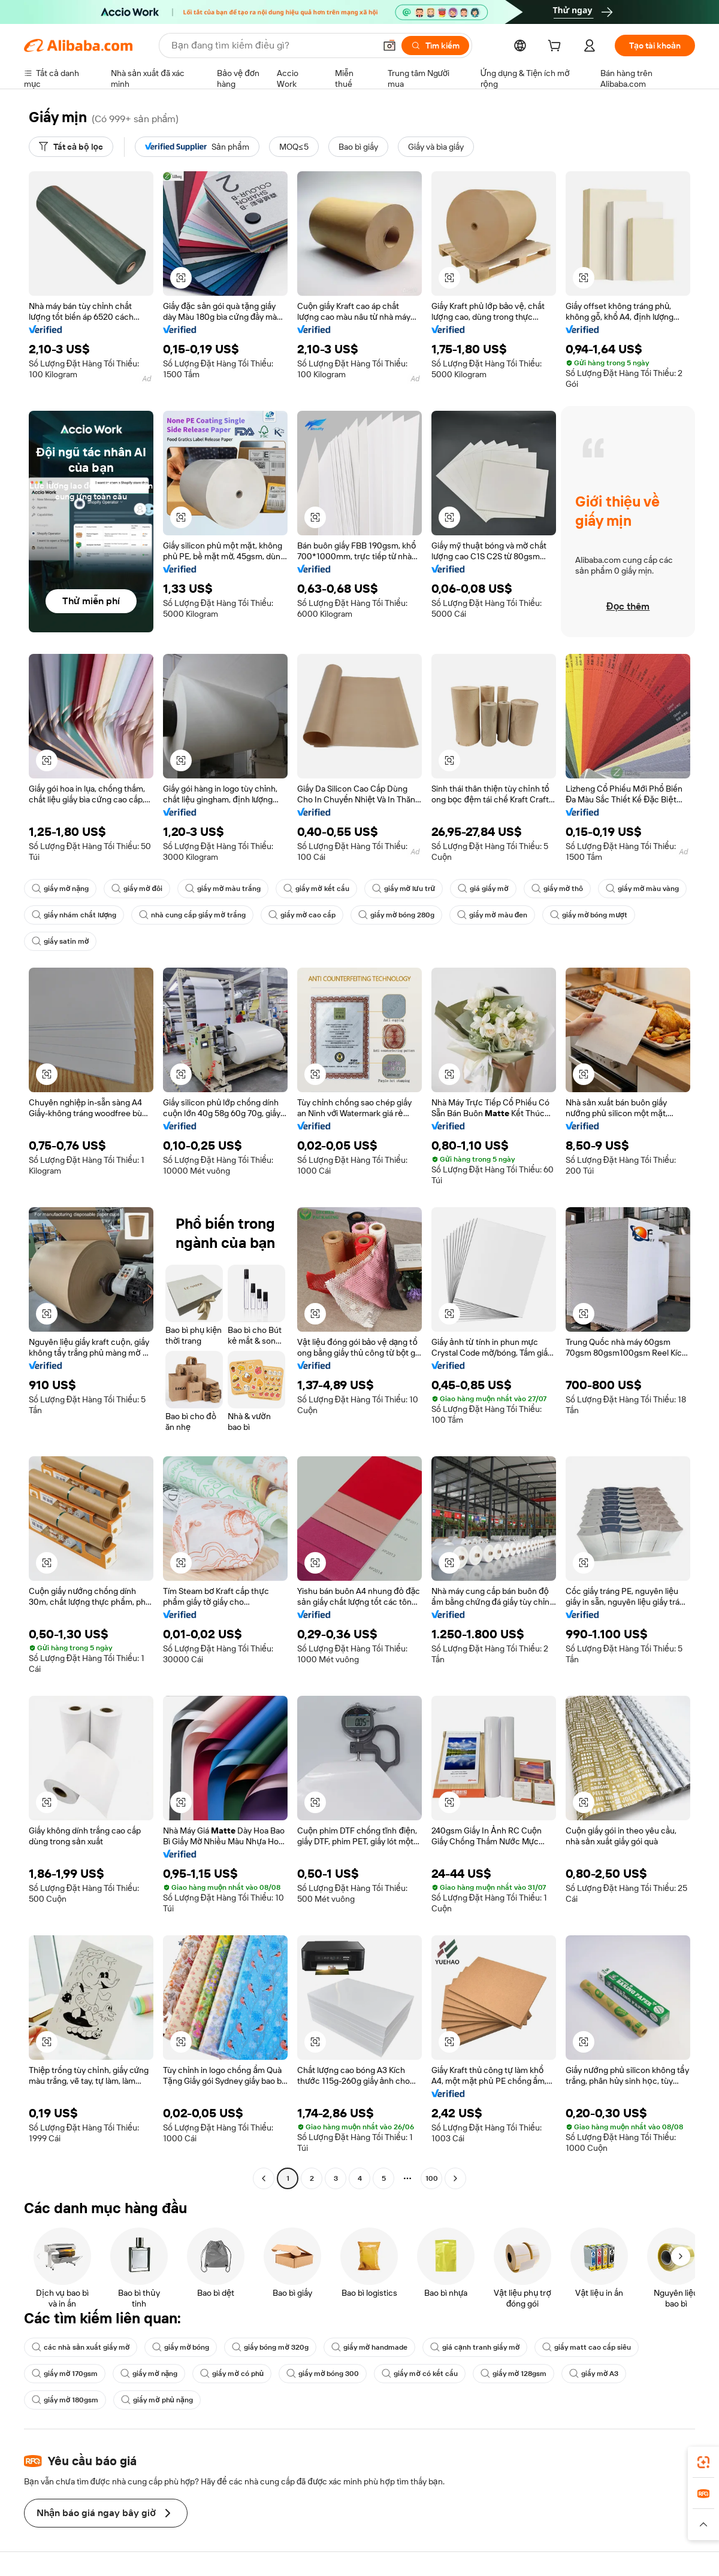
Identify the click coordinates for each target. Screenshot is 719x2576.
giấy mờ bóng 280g (396, 915)
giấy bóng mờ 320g (270, 2347)
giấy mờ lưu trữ (404, 888)
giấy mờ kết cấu (316, 888)
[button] (389, 45)
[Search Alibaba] (272, 45)
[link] (703, 2462)
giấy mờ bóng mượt (588, 915)
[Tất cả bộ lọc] (71, 147)
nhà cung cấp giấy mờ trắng (192, 915)
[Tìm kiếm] (435, 45)
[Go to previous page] (263, 2178)
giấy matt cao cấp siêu (586, 2347)
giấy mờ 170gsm (65, 2373)
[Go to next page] (455, 2178)
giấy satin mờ (60, 941)
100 (431, 2178)
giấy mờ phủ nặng (157, 2400)
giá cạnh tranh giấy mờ (474, 2347)
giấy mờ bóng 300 (322, 2373)
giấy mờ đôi (136, 888)
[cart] (557, 47)
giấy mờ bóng (180, 2347)
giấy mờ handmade (369, 2347)
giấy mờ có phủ (232, 2373)
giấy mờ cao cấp (302, 915)
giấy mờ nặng (60, 888)
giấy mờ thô (557, 888)
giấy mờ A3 (593, 2373)
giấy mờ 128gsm (513, 2373)
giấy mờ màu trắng (223, 888)
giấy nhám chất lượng (74, 915)
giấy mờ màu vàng (642, 888)
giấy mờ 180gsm (65, 2400)
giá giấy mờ (483, 888)
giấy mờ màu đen (492, 915)
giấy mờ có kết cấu (419, 2373)
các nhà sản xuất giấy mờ (80, 2347)
